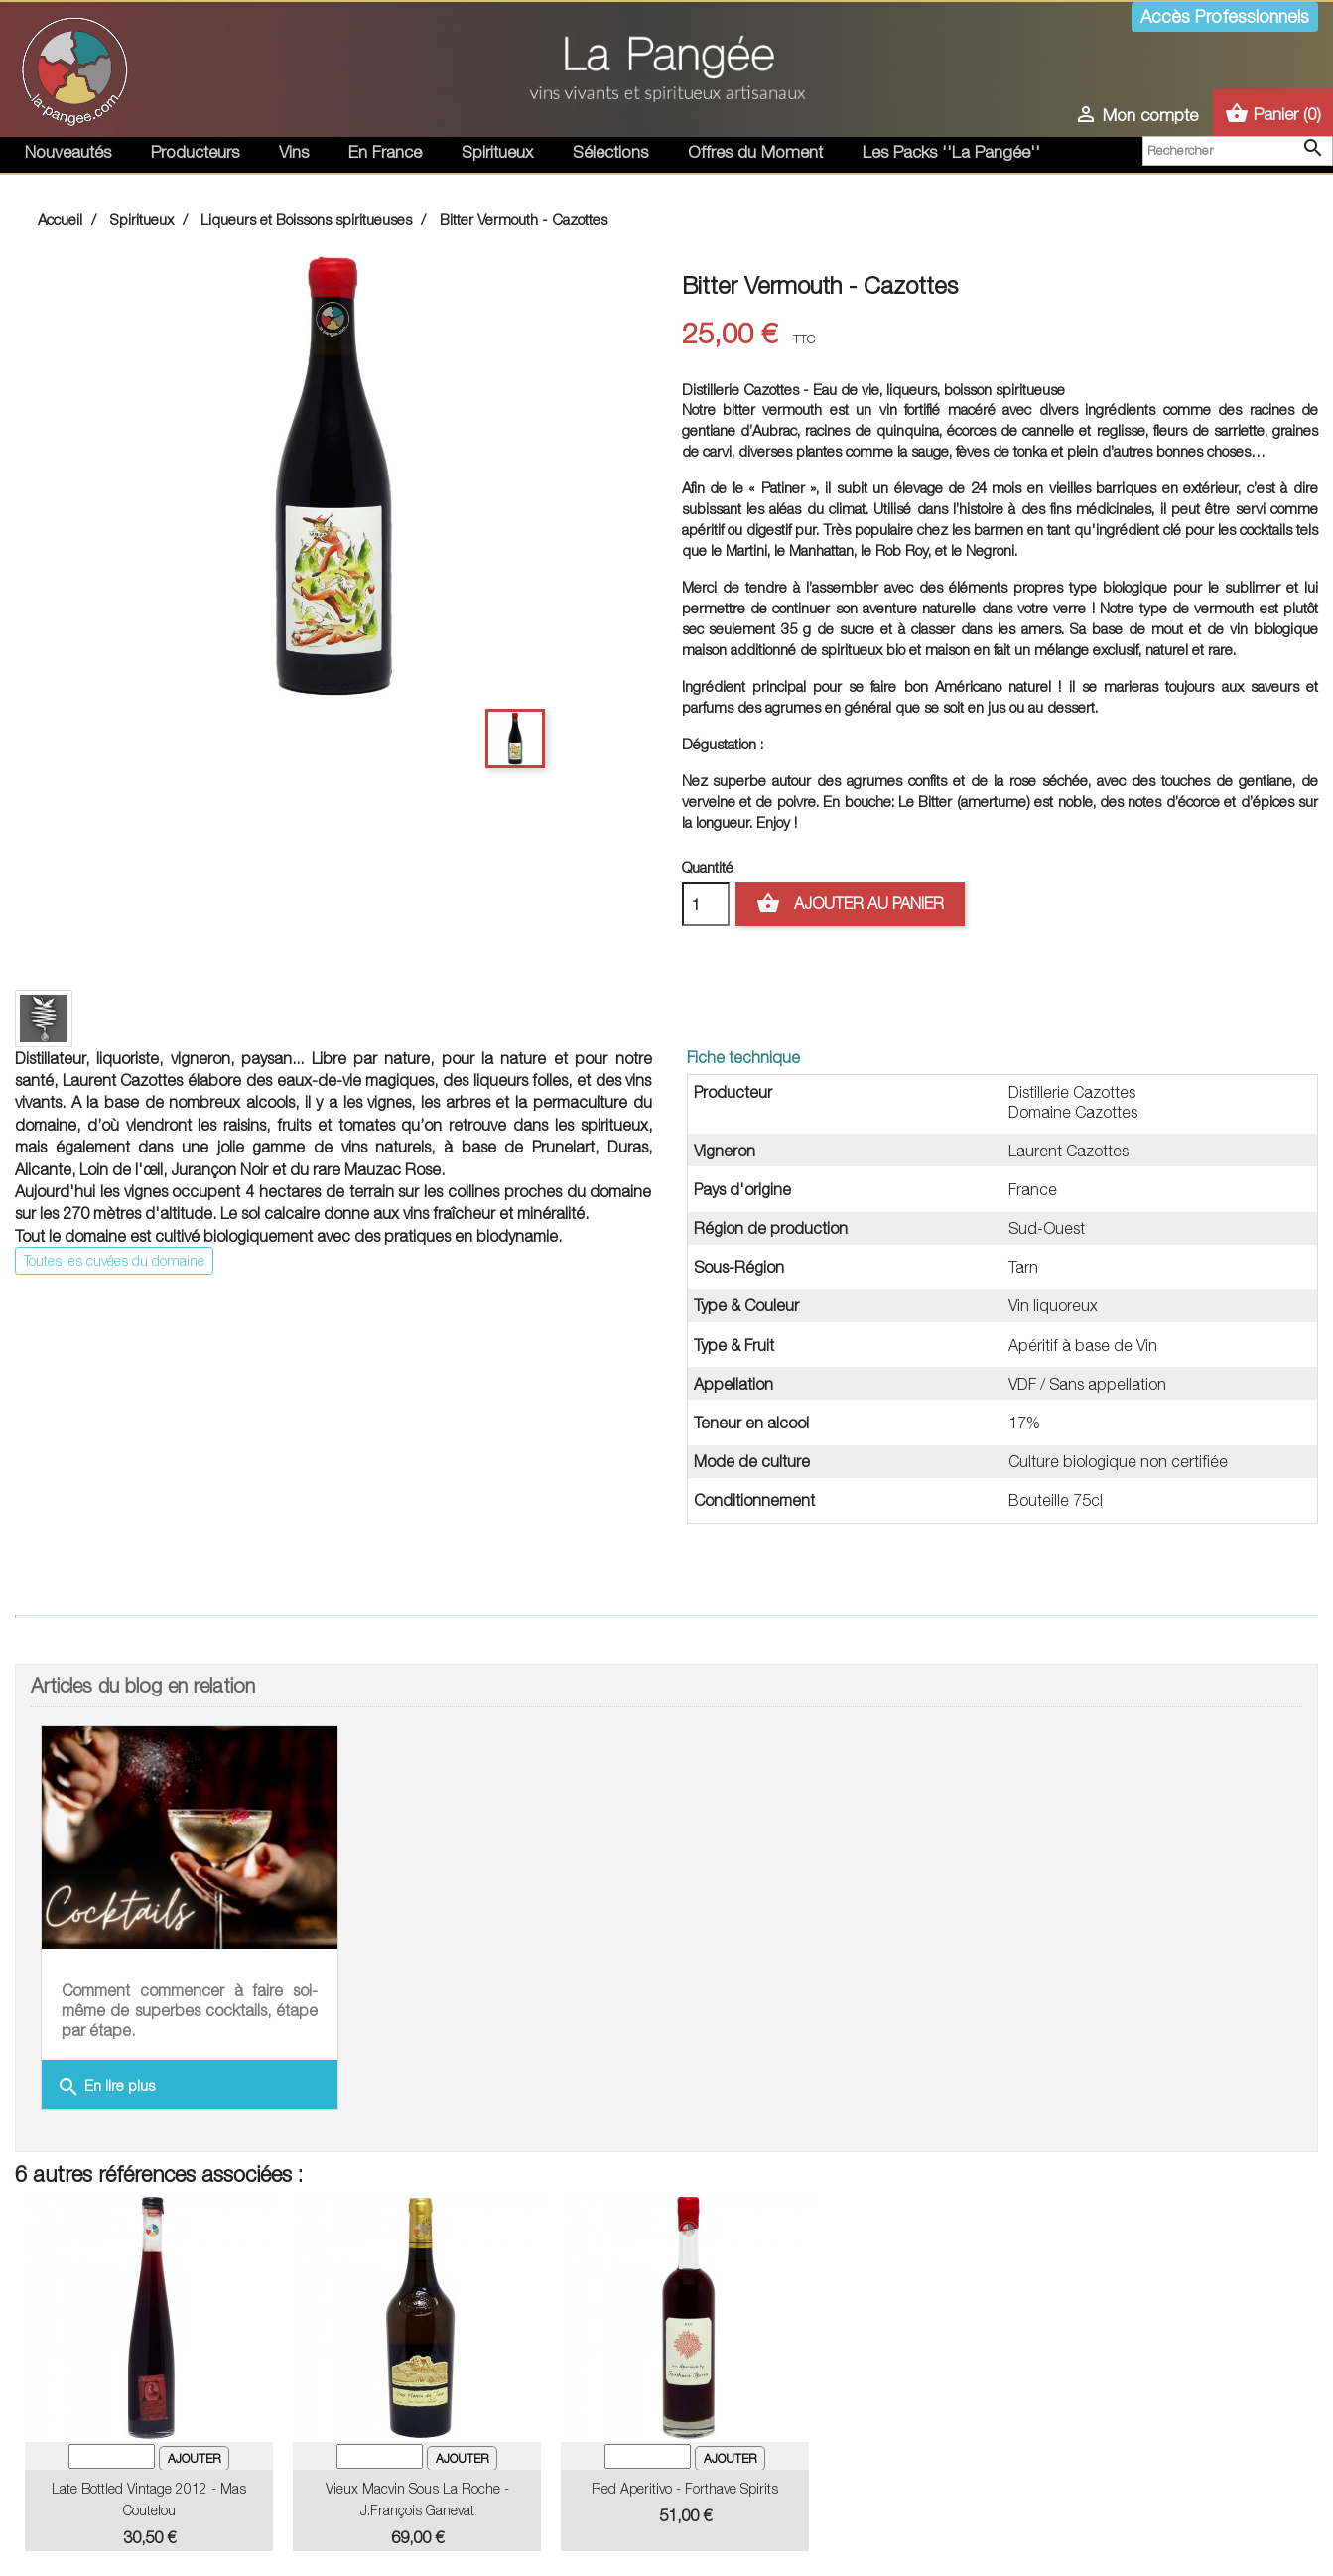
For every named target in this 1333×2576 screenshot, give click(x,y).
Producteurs (195, 152)
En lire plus (106, 2087)
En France (385, 152)
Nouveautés (68, 152)
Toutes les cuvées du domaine (114, 1260)
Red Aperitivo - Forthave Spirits (685, 2488)
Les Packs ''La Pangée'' (951, 152)
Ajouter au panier (850, 904)
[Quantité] (706, 904)
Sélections (610, 152)
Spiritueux (497, 152)
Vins (294, 152)
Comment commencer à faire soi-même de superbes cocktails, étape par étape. (190, 2010)
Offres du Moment (755, 152)
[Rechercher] (1237, 151)
